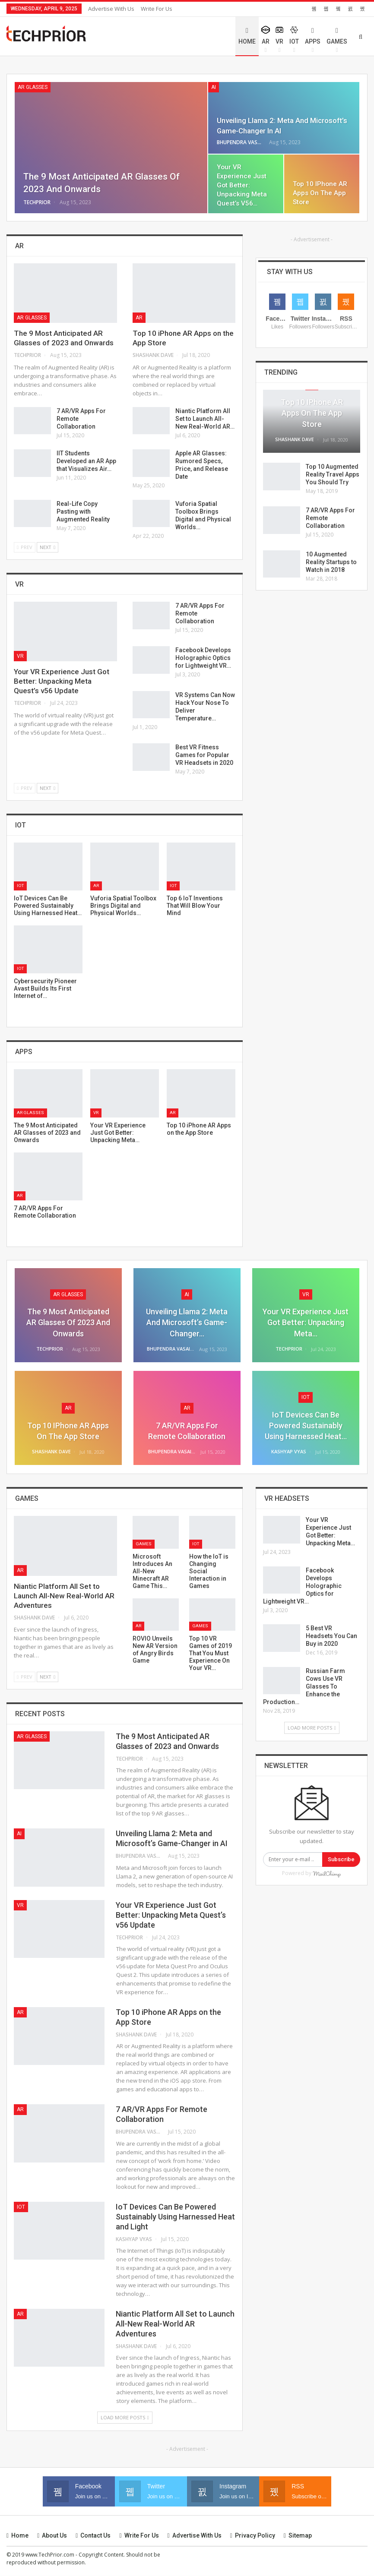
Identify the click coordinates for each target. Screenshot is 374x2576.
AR (266, 39)
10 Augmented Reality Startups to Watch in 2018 (331, 562)
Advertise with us (111, 9)
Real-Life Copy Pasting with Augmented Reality (83, 511)
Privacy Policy (252, 2535)
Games (336, 36)
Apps (312, 36)
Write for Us (156, 9)
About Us (52, 2535)
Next (47, 547)
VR (279, 39)
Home (247, 36)
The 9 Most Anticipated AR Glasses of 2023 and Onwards (68, 1322)
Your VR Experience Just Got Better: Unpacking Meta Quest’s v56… (242, 185)
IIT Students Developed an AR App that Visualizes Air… (86, 461)
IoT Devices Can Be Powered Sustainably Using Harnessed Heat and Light (175, 2216)
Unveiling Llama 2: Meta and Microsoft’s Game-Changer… (187, 1322)
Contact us (93, 2535)
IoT (294, 39)
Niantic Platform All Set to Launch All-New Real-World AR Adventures (64, 1596)
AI (213, 87)
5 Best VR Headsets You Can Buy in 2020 (331, 1636)
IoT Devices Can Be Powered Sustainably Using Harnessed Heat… (306, 1425)
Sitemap (298, 2535)
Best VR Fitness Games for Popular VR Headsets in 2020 (204, 755)
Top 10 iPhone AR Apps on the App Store (320, 193)
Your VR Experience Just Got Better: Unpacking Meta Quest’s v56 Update (61, 681)
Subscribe (341, 1859)
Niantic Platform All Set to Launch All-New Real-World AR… (205, 418)
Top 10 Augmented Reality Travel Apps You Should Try (332, 474)
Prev (24, 547)
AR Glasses (33, 87)
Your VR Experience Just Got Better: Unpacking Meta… (306, 1322)
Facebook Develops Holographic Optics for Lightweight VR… (203, 658)
